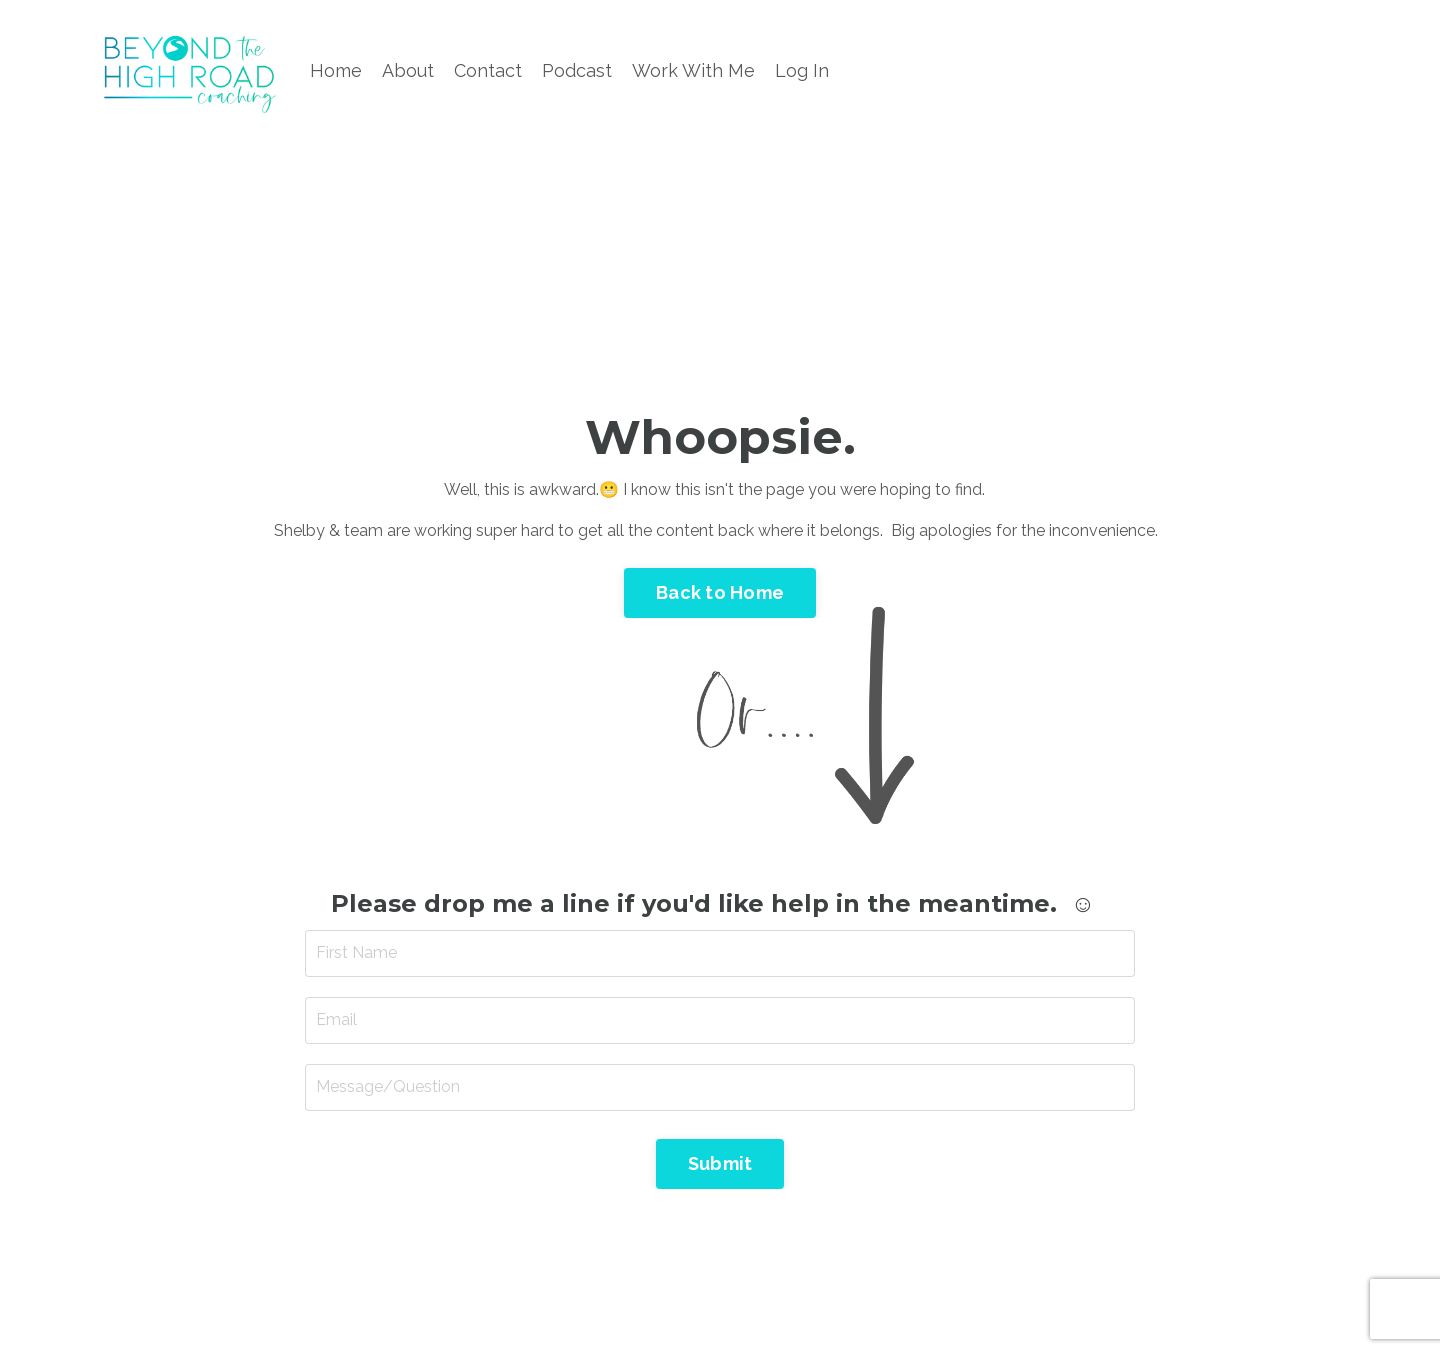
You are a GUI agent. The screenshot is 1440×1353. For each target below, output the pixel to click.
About (408, 70)
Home (336, 70)
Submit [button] (720, 1163)
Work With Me (693, 70)
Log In (802, 70)
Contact (488, 70)
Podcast (577, 70)
